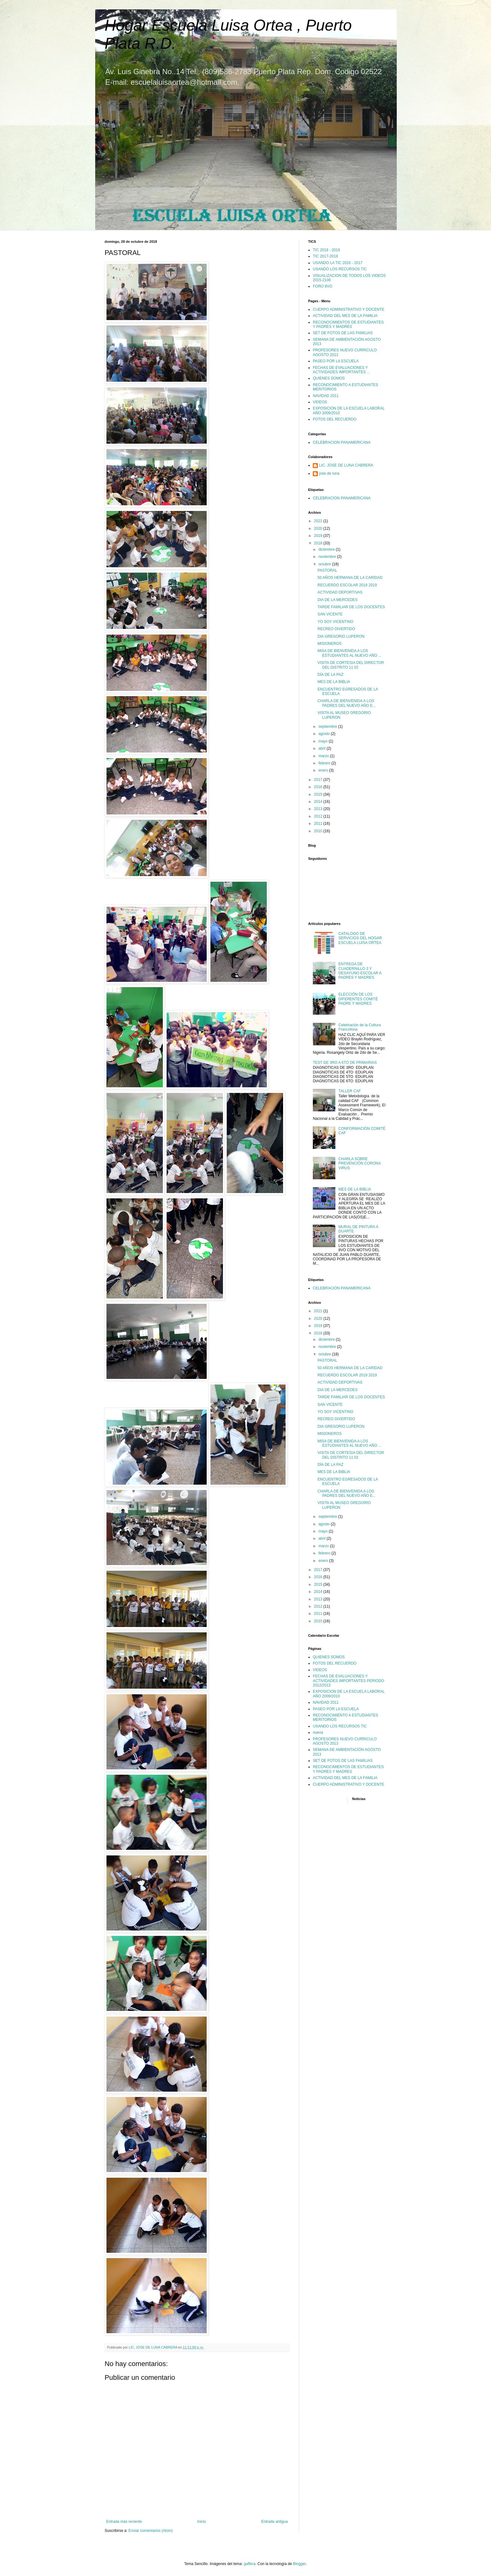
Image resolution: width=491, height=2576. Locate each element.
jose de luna (329, 473)
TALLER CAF (350, 1091)
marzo (324, 756)
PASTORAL (327, 570)
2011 (318, 823)
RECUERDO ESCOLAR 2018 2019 (347, 585)
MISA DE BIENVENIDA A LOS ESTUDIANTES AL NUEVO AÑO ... (349, 653)
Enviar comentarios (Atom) (150, 2530)
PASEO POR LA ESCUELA (336, 361)
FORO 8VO (322, 286)
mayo (323, 741)
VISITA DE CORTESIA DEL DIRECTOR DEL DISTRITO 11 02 (351, 665)
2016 (318, 787)
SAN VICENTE (330, 614)
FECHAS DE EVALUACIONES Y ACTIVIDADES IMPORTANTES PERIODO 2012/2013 (348, 1680)
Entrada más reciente (124, 2521)
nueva (318, 1732)
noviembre (327, 556)
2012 (318, 816)
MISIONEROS (330, 643)
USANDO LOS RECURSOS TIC (340, 269)
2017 (318, 780)
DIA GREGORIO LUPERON (341, 636)
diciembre (327, 549)
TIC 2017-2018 (325, 256)
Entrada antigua (274, 2521)
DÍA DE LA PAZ (330, 674)
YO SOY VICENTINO (335, 622)
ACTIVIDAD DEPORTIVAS (340, 592)
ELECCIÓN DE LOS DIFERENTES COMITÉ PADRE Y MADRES (358, 999)
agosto (324, 734)
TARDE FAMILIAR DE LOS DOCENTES (351, 607)
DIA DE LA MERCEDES (338, 600)
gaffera (249, 2564)
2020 (318, 528)
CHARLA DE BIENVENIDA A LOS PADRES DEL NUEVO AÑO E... (347, 703)
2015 (318, 794)
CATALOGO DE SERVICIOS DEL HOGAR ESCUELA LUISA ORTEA (360, 938)
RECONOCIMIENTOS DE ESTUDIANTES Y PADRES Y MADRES (348, 324)
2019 (318, 535)
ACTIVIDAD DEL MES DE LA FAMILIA (345, 316)
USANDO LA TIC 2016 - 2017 (338, 263)
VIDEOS (320, 402)
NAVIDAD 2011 (326, 396)
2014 (318, 801)
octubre (325, 564)
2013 (318, 809)
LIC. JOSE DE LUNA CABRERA (346, 465)
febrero (324, 763)
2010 (318, 831)
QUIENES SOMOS (329, 378)
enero (323, 770)
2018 (318, 543)
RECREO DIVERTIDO (336, 629)
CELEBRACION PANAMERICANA (341, 442)
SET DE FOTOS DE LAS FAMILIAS (343, 333)
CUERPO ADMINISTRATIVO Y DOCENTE (348, 309)
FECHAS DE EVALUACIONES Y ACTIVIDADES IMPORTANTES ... (341, 369)
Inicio (201, 2521)
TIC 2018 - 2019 (326, 250)
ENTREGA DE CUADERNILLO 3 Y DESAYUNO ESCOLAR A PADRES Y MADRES (360, 971)
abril (322, 748)
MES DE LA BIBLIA (334, 682)
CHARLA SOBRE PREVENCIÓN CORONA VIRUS (360, 1163)
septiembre (328, 726)
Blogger (299, 2564)
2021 (318, 521)
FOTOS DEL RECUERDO (334, 419)
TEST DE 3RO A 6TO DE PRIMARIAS (345, 1062)
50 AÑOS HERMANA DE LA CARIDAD (350, 577)
